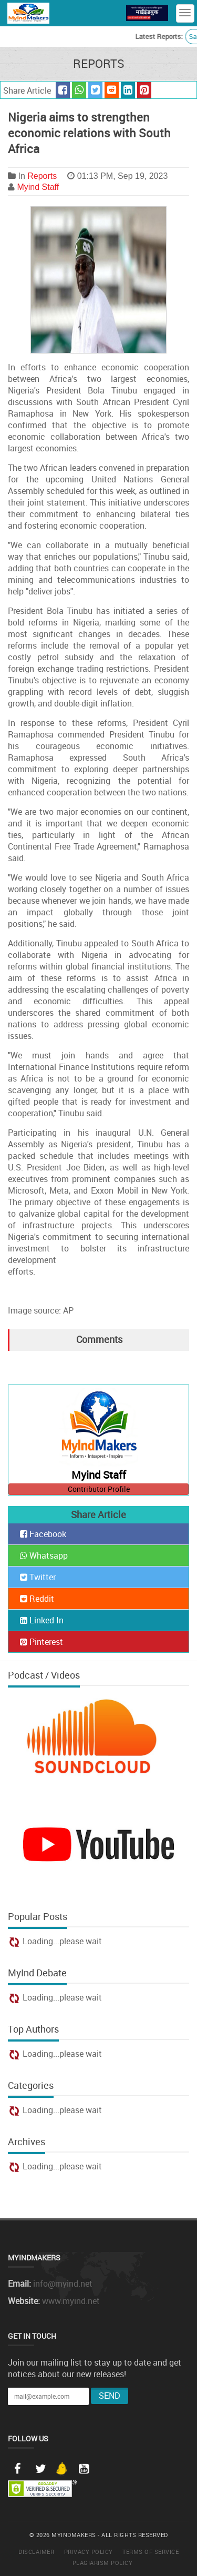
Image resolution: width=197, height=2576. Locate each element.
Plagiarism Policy (102, 2563)
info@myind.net (62, 2283)
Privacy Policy (88, 2551)
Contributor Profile (99, 1489)
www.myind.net (71, 2301)
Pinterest (41, 1642)
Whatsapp (44, 1555)
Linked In (42, 1620)
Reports (42, 175)
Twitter (38, 1577)
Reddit (37, 1598)
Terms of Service (150, 2551)
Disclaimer (36, 2551)
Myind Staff (38, 187)
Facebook (43, 1534)
